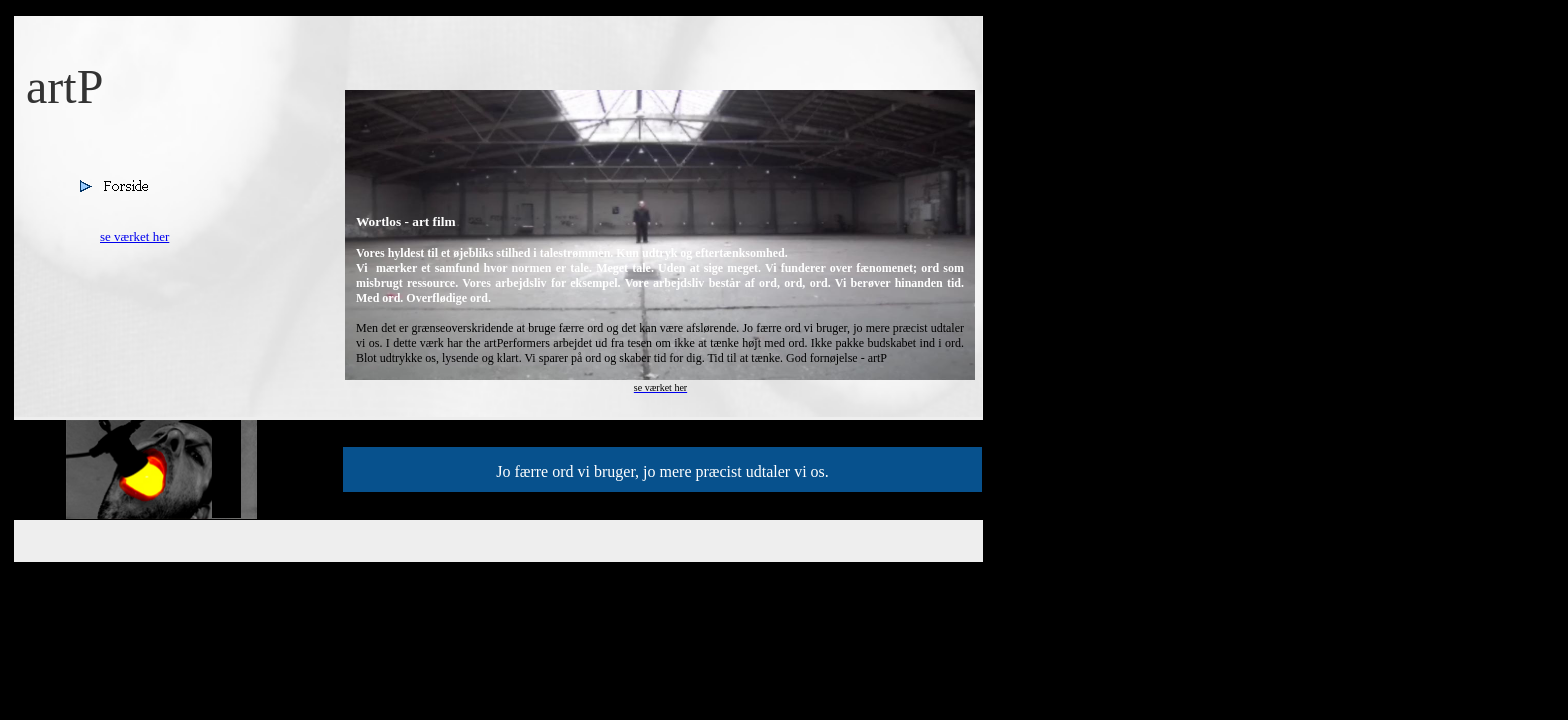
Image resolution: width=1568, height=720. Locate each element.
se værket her (134, 236)
